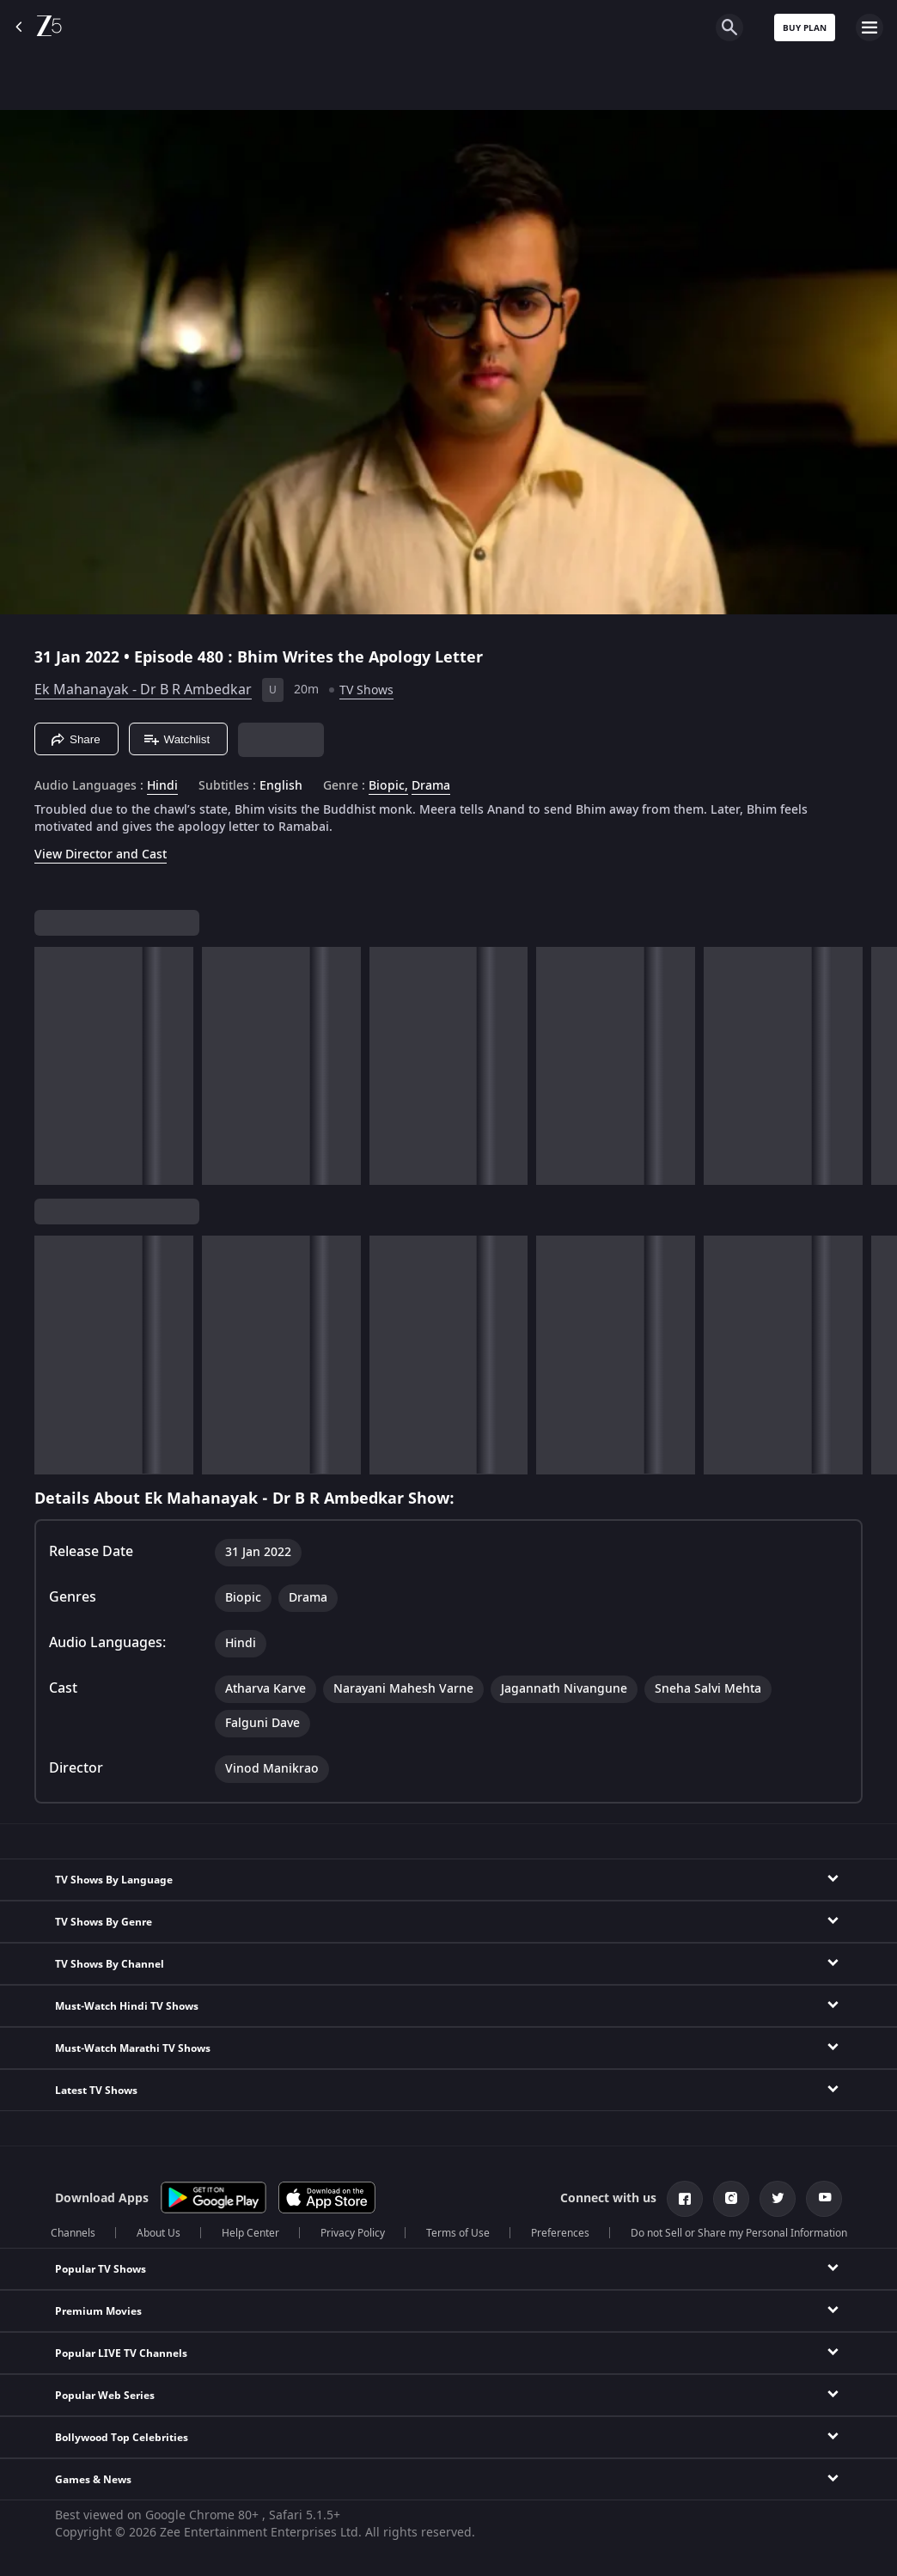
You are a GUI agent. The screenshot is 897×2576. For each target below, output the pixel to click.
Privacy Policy (352, 2233)
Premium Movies (98, 2311)
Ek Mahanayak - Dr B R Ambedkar (143, 690)
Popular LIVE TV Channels (121, 2353)
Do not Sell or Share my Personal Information (739, 2233)
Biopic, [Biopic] (388, 786)
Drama (431, 786)
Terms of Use (458, 2233)
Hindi (162, 786)
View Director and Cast (100, 854)
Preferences (560, 2233)
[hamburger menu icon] (869, 27)
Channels (73, 2233)
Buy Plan (805, 27)
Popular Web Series (105, 2395)
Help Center (250, 2233)
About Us (158, 2233)
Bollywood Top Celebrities (121, 2438)
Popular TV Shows (100, 2269)
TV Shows (366, 690)
